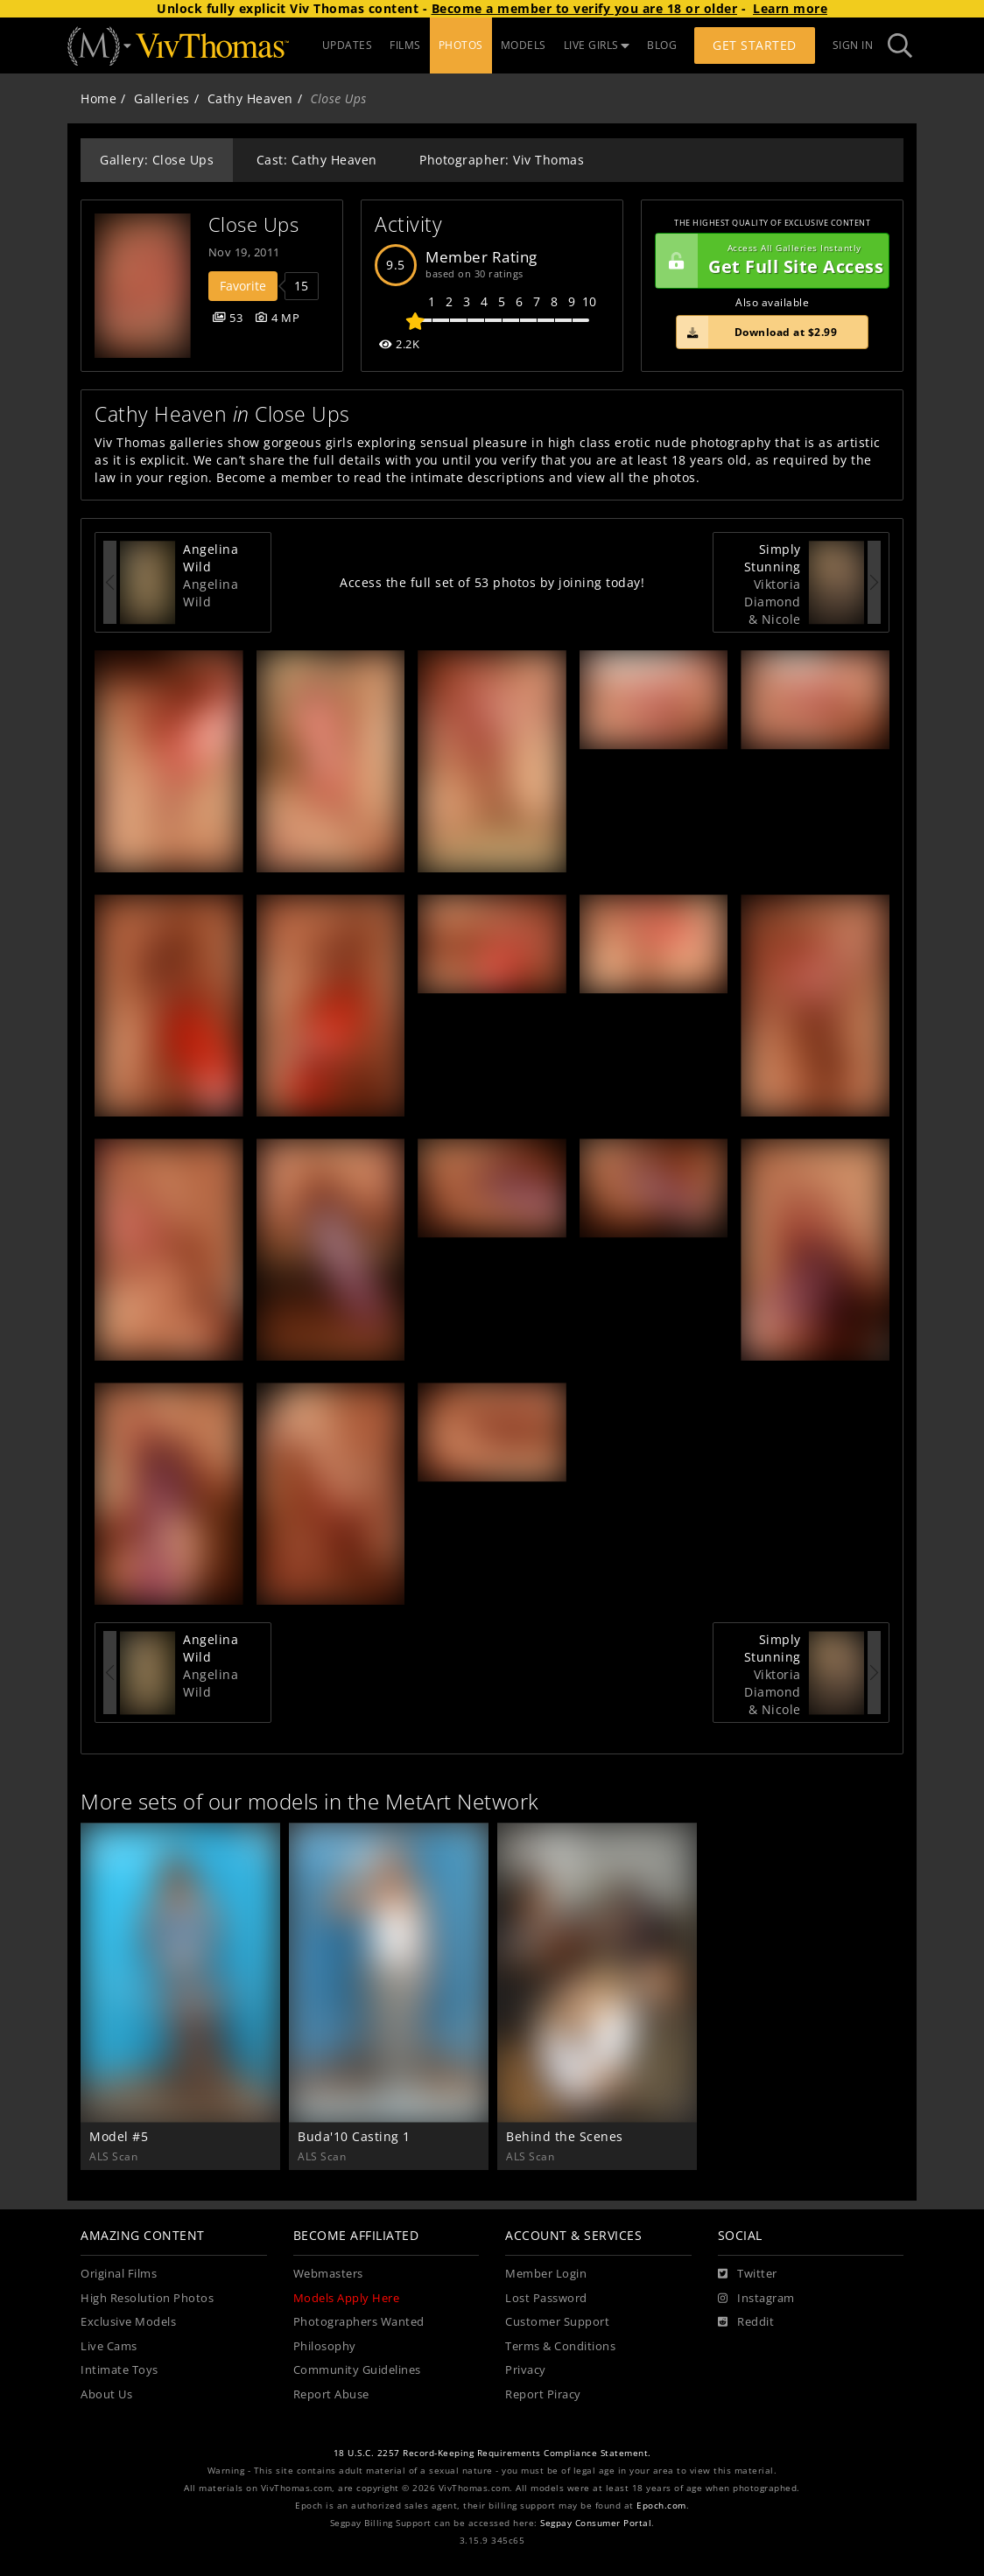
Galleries (162, 98)
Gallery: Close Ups (157, 159)
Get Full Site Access (769, 261)
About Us (106, 2394)
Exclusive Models (128, 2321)
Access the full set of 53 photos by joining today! (492, 582)
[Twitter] (747, 2274)
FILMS (405, 45)
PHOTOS (461, 45)
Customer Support (557, 2321)
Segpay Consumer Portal (595, 2523)
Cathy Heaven (250, 98)
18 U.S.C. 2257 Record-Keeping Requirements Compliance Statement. (492, 2453)
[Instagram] (756, 2298)
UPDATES (347, 45)
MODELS (523, 45)
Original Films (119, 2273)
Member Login (546, 2273)
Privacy (525, 2369)
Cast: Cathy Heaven (317, 159)
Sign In (853, 45)
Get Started (755, 45)
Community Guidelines (357, 2369)
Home (98, 98)
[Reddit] (746, 2322)
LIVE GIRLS (597, 45)
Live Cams (109, 2346)
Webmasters (328, 2273)
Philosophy (324, 2346)
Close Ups (253, 224)
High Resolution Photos (147, 2298)
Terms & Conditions (560, 2346)
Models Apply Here (346, 2298)
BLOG (662, 45)
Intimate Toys (119, 2369)
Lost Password (546, 2298)
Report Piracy (543, 2394)
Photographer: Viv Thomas (501, 159)
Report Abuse (331, 2394)
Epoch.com (661, 2505)
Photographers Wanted (359, 2321)
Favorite (243, 285)
